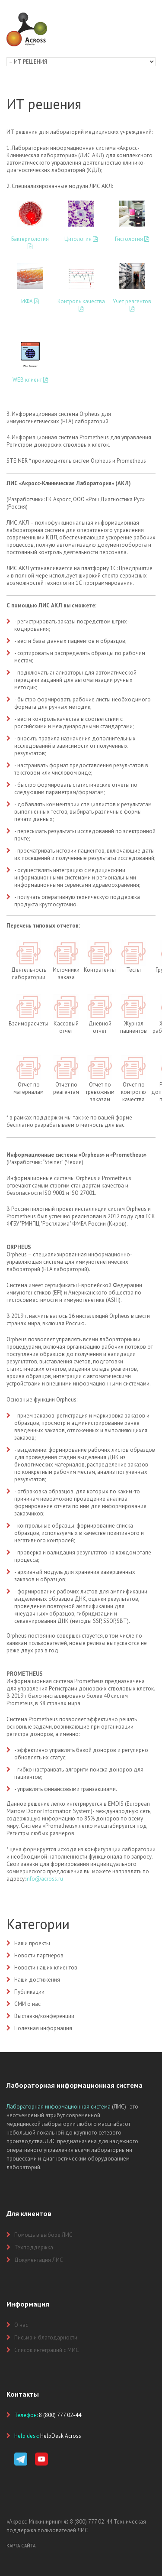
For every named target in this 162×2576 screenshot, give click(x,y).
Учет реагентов (132, 304)
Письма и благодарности (45, 2337)
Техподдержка (33, 2247)
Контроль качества (81, 304)
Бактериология (30, 242)
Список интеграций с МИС (46, 2350)
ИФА (30, 301)
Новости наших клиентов (45, 1967)
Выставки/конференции (44, 2016)
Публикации (29, 1991)
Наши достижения (37, 1979)
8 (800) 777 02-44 (91, 2521)
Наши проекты (32, 1943)
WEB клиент (30, 379)
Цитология (81, 239)
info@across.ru (44, 1878)
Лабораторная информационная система (58, 2106)
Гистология (132, 239)
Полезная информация (43, 2028)
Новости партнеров (39, 1955)
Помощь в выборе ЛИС (43, 2235)
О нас (21, 2325)
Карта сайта (20, 2546)
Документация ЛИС (38, 2260)
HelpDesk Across (60, 2436)
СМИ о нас (27, 2004)
